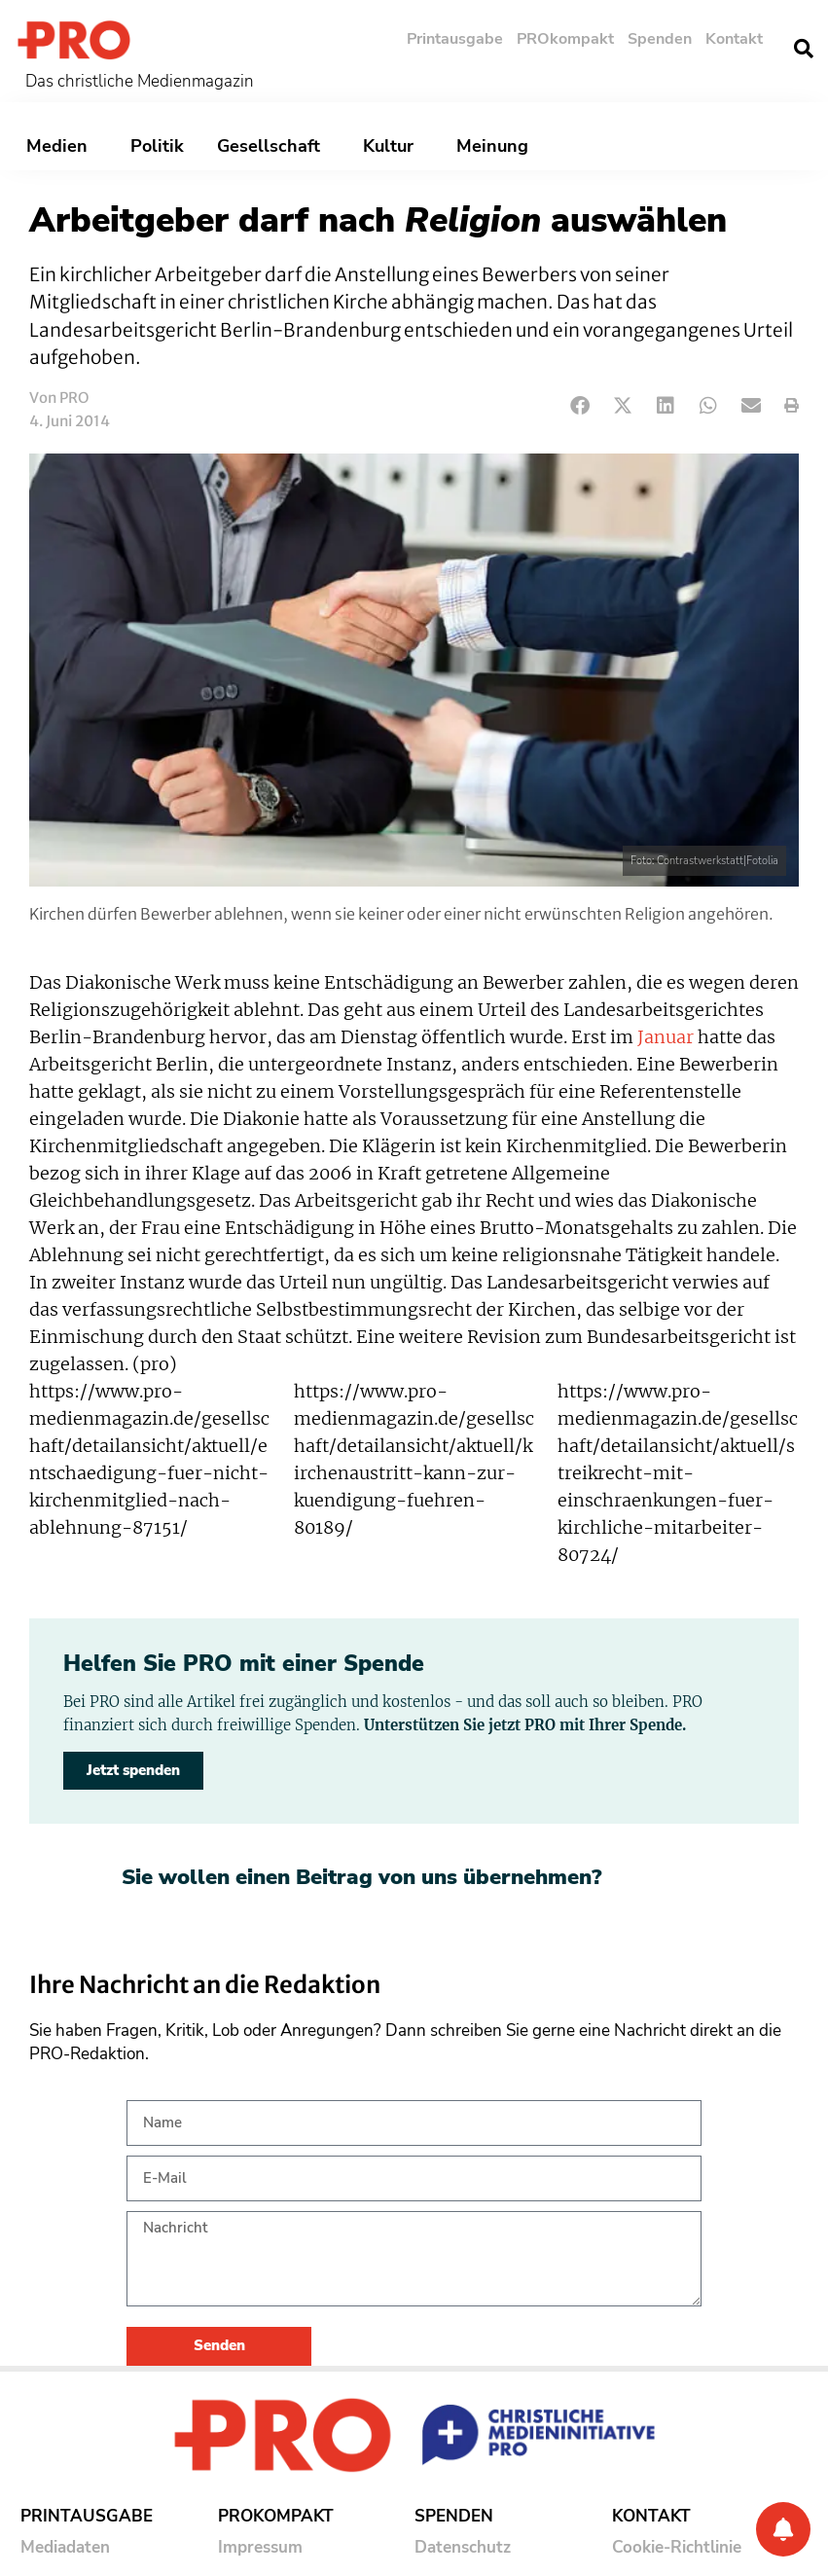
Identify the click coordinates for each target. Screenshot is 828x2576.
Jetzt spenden (133, 1770)
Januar (665, 1037)
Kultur (393, 146)
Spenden (660, 39)
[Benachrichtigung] (783, 2529)
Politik (157, 146)
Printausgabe (455, 39)
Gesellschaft (273, 146)
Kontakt (734, 39)
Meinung (497, 146)
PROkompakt (565, 39)
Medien (61, 146)
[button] (803, 48)
